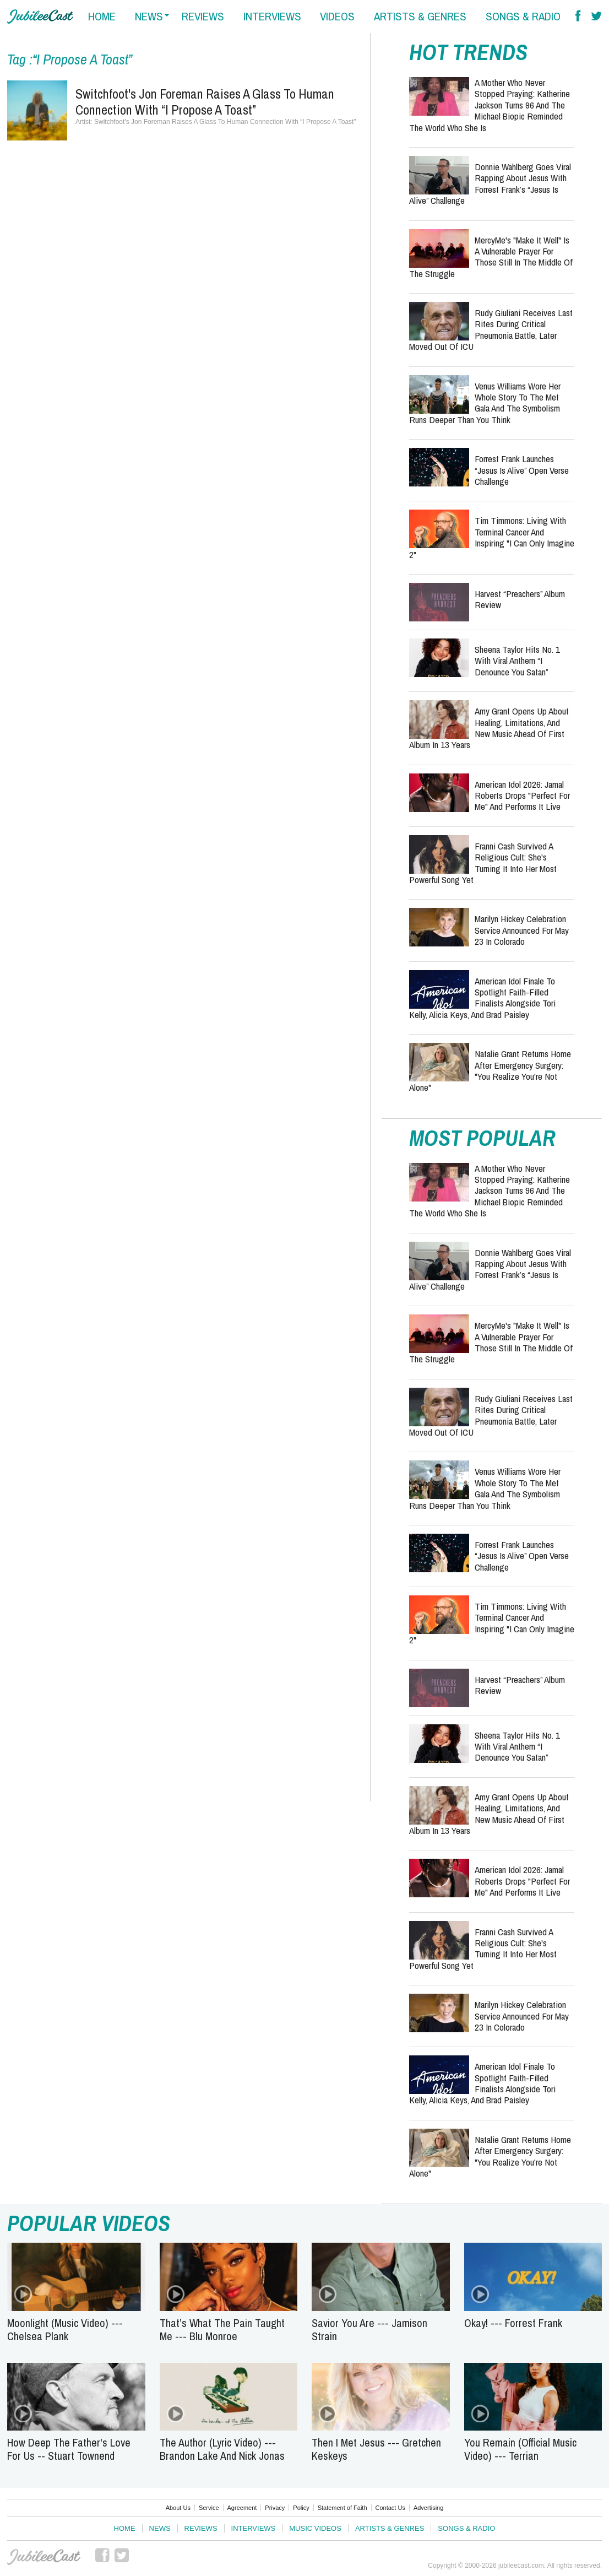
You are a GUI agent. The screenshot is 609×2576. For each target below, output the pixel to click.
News (160, 2528)
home (102, 16)
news (149, 16)
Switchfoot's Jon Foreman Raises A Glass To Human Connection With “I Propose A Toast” (204, 101)
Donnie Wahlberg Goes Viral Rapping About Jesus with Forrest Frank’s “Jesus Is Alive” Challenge (490, 183)
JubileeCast (44, 2557)
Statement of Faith (342, 2507)
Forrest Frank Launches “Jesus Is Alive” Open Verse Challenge (522, 470)
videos (337, 16)
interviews (272, 16)
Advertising (428, 2507)
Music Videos (315, 2528)
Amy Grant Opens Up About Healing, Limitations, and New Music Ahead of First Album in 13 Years (489, 728)
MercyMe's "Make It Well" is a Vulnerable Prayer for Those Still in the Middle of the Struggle (491, 257)
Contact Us (390, 2507)
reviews (203, 16)
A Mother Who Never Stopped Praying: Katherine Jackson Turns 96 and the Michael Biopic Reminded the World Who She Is (489, 105)
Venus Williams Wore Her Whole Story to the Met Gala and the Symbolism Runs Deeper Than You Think (485, 403)
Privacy (275, 2507)
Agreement (242, 2507)
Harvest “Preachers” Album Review (520, 599)
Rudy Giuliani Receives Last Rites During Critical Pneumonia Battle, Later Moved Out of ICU (491, 329)
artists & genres (420, 16)
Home (124, 2528)
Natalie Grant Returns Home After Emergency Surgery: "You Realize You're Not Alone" (490, 1070)
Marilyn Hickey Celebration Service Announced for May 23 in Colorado (522, 930)
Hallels (40, 16)
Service (209, 2507)
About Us (178, 2507)
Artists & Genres (389, 2528)
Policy (301, 2507)
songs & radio (523, 16)
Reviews (201, 2528)
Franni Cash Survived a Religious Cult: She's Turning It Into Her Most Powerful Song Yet (483, 863)
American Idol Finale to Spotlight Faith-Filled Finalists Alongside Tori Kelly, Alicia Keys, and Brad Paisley (482, 998)
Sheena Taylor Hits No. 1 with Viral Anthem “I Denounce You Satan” (517, 660)
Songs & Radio (466, 2528)
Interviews (253, 2528)
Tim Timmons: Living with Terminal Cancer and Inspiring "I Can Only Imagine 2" (491, 537)
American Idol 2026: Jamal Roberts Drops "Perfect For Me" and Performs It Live (522, 795)
